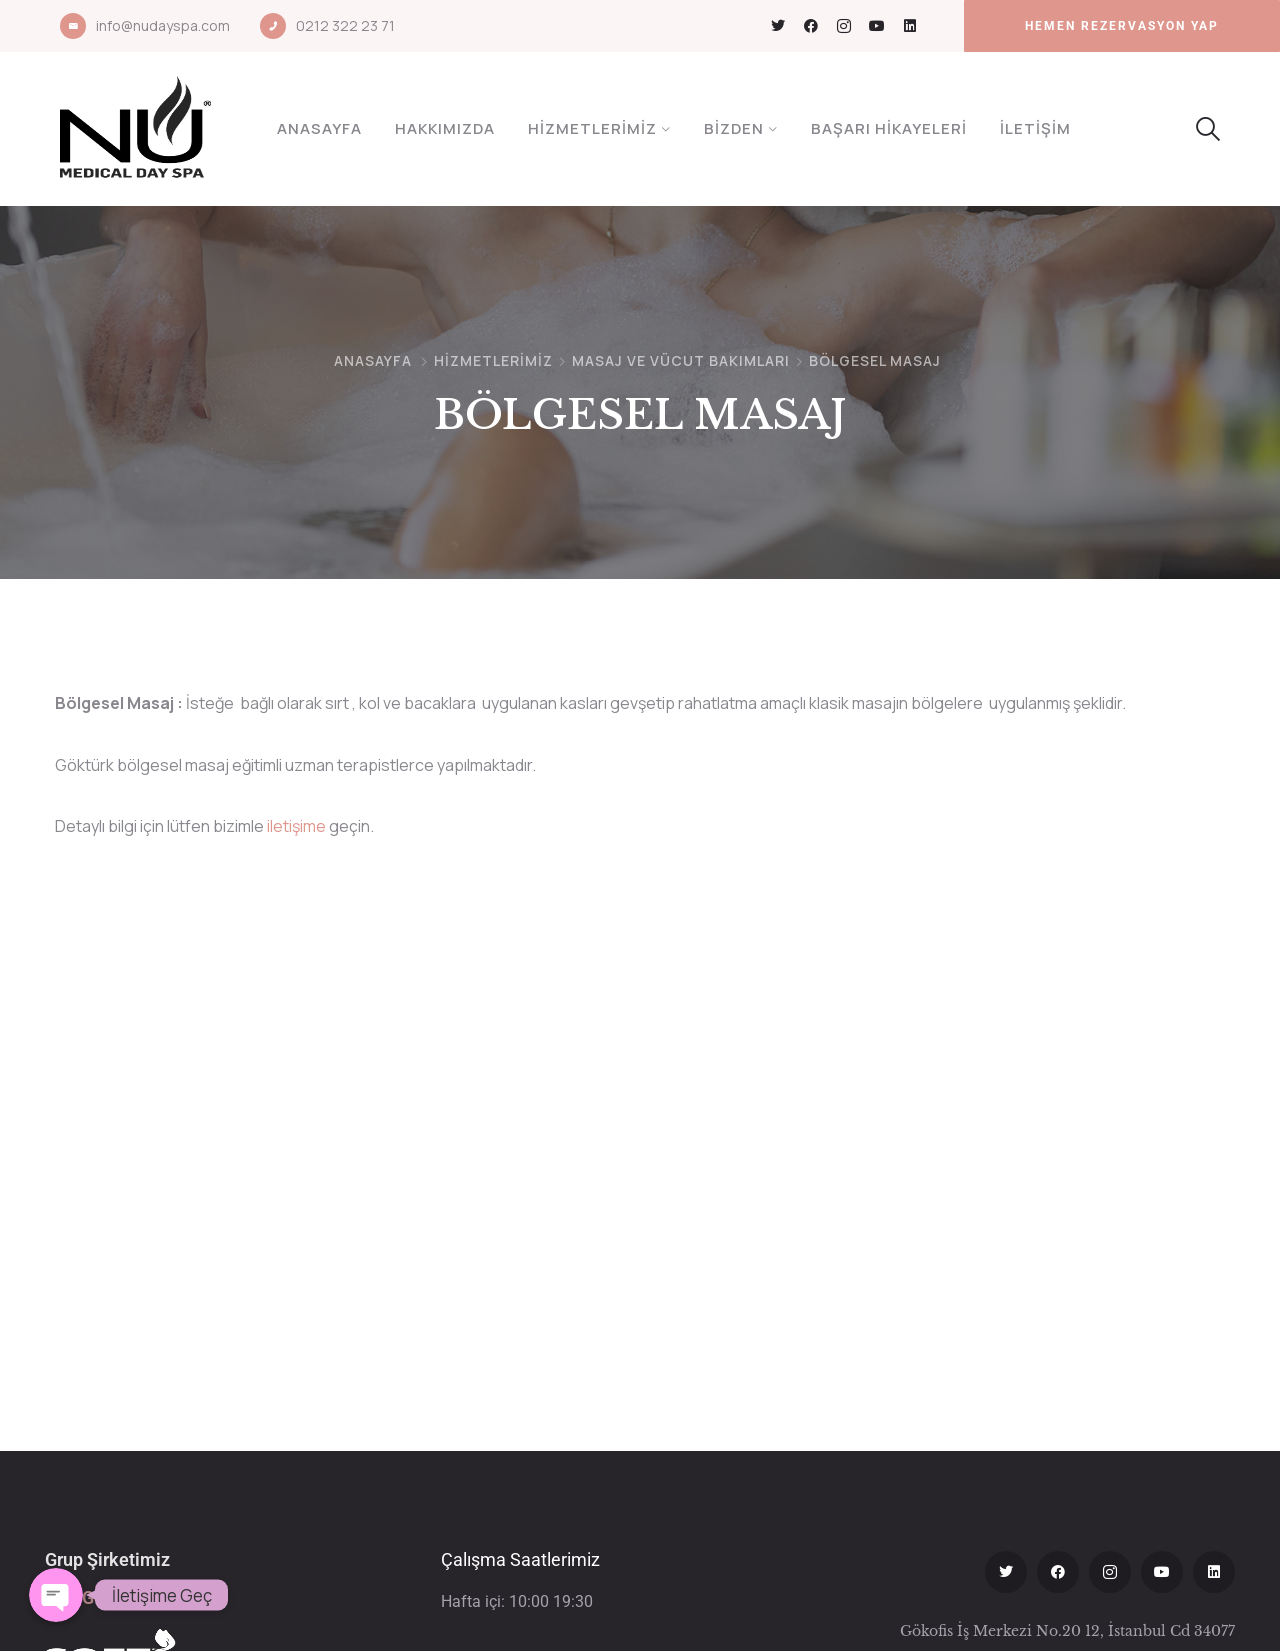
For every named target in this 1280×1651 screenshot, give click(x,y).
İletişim (1035, 128)
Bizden (734, 128)
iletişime (296, 826)
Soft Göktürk (95, 1597)
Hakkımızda (445, 128)
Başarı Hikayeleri (889, 128)
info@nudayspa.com (163, 25)
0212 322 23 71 (345, 25)
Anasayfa (319, 128)
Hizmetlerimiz (592, 128)
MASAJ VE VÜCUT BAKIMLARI (681, 360)
